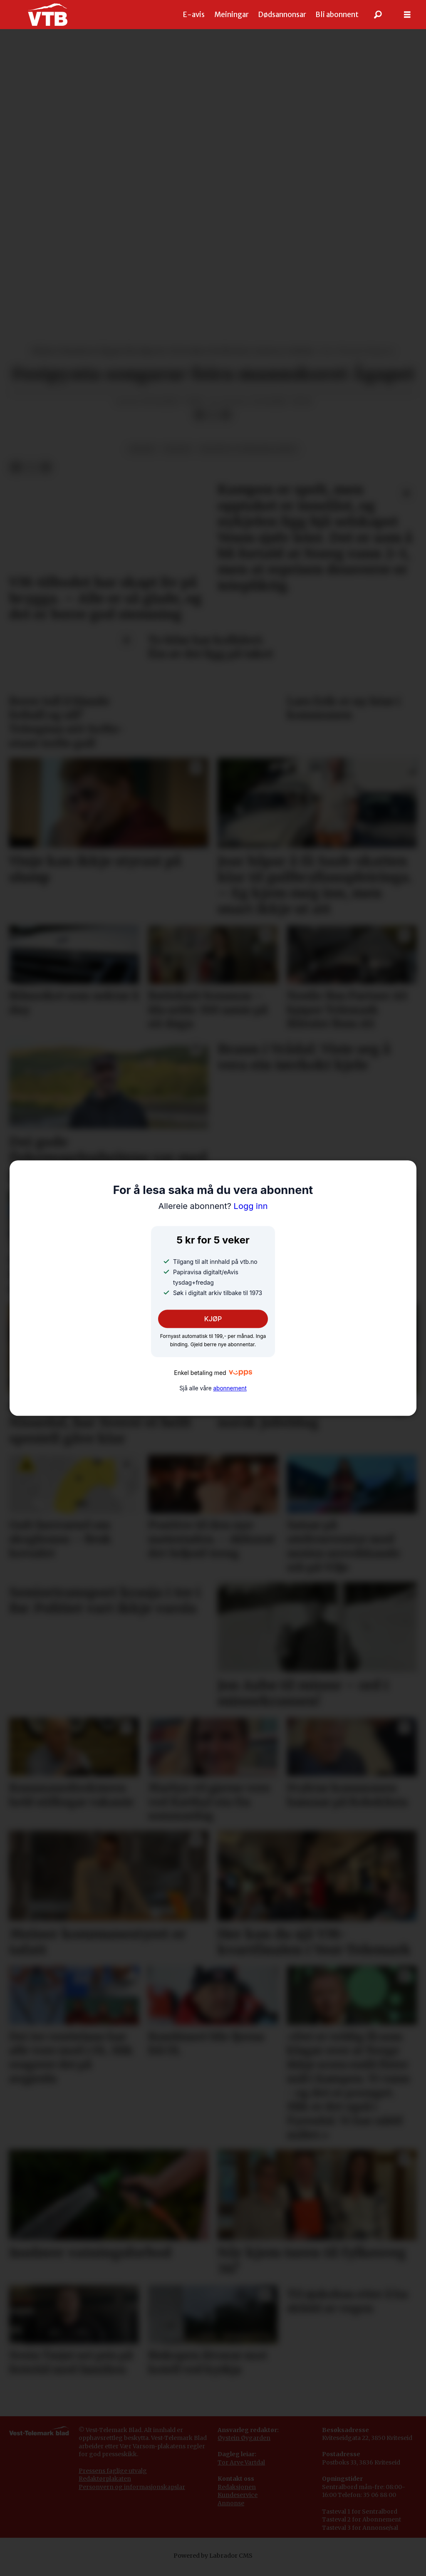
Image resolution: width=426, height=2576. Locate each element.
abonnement (229, 1388)
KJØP (213, 1319)
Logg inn (212, 1206)
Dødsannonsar (282, 14)
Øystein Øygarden (244, 2438)
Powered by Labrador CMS (213, 2555)
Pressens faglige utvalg (113, 2470)
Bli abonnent (337, 14)
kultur (177, 449)
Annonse (231, 2503)
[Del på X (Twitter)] (212, 415)
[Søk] (378, 14)
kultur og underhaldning (249, 449)
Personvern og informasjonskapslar (132, 2487)
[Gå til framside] (47, 14)
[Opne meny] (407, 15)
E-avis (194, 14)
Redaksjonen (237, 2487)
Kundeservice (238, 2495)
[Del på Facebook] (199, 415)
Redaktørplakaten (105, 2478)
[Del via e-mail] (226, 415)
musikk (142, 449)
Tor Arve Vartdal (241, 2462)
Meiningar (231, 14)
